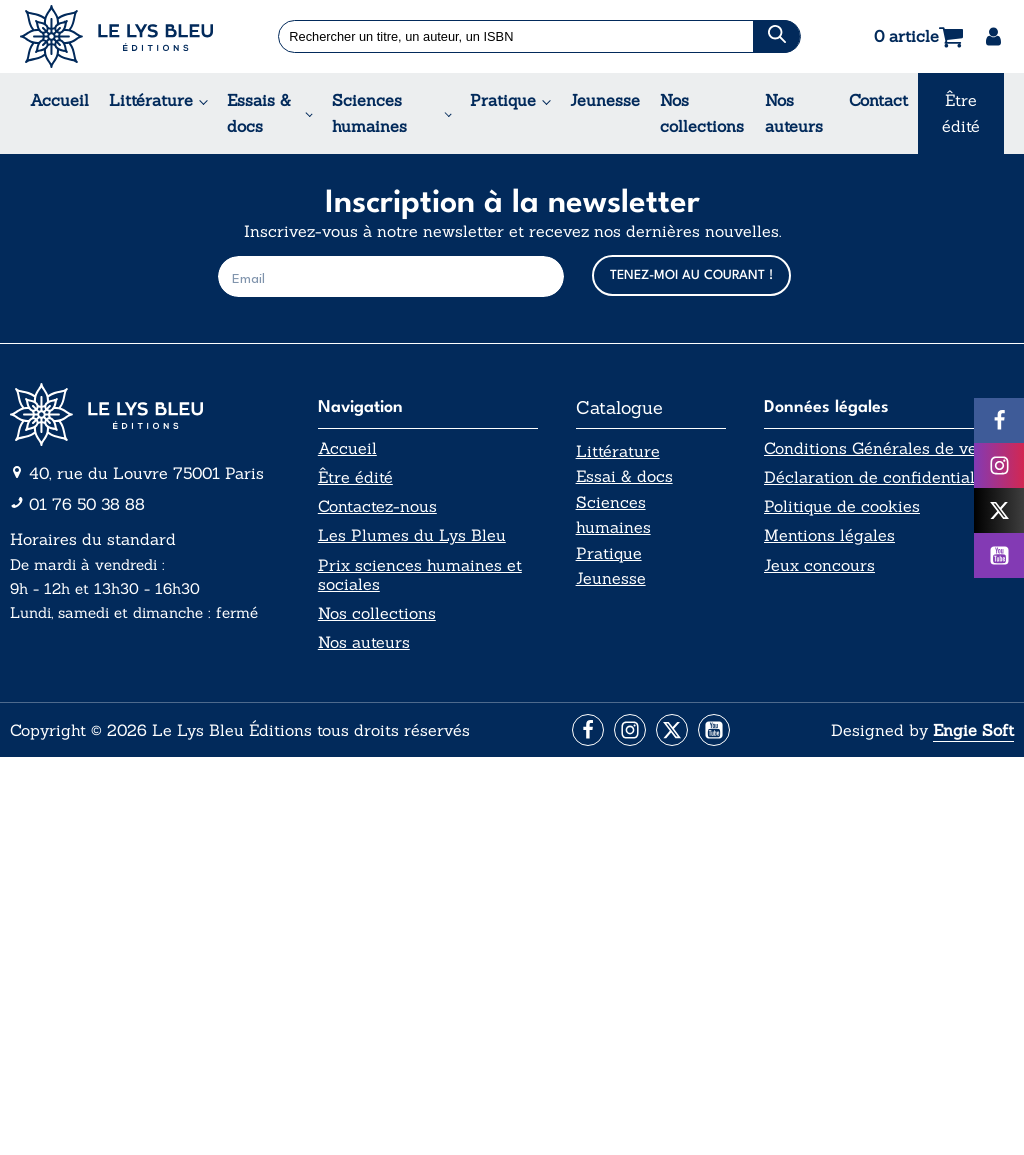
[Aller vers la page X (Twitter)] (672, 730)
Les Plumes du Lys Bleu (412, 535)
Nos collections (702, 113)
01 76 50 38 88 (87, 504)
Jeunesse (605, 100)
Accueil (59, 100)
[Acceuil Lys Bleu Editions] (116, 36)
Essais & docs (259, 113)
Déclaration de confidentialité (879, 477)
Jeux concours (819, 565)
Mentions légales (829, 535)
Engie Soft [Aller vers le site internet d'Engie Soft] (973, 730)
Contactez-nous (377, 506)
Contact (878, 100)
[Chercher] (776, 36)
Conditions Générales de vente (882, 448)
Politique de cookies (842, 506)
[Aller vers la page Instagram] (630, 730)
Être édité (961, 113)
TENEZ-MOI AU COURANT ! (691, 275)
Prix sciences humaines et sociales (420, 575)
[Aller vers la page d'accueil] (145, 414)
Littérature (151, 100)
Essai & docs (624, 476)
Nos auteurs (794, 113)
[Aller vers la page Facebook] (588, 730)
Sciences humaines (369, 113)
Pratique (503, 100)
